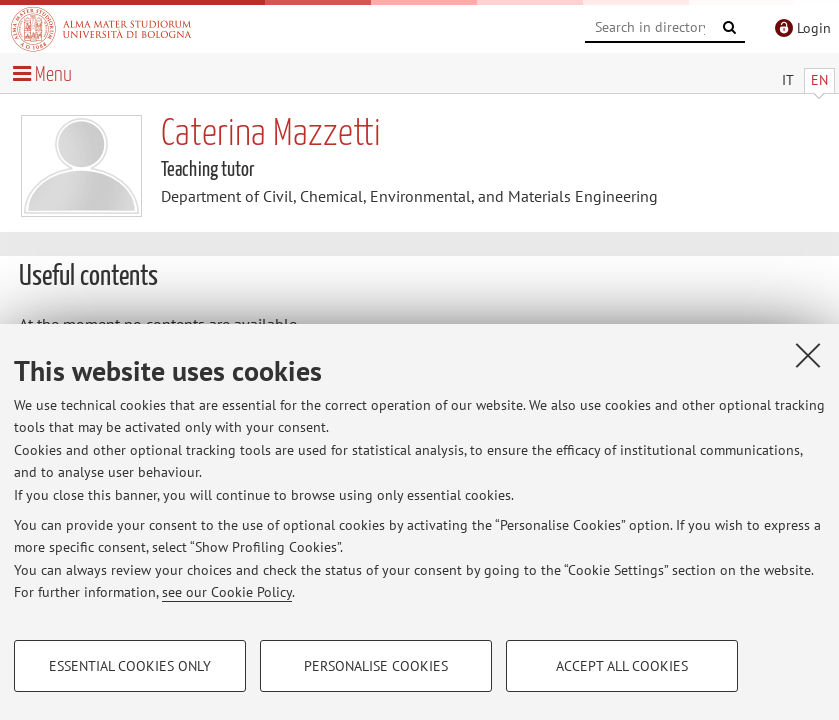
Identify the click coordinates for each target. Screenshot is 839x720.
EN (819, 80)
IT (788, 80)
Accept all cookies (622, 666)
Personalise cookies (376, 666)
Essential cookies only (130, 666)
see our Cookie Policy (227, 592)
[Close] (808, 355)
